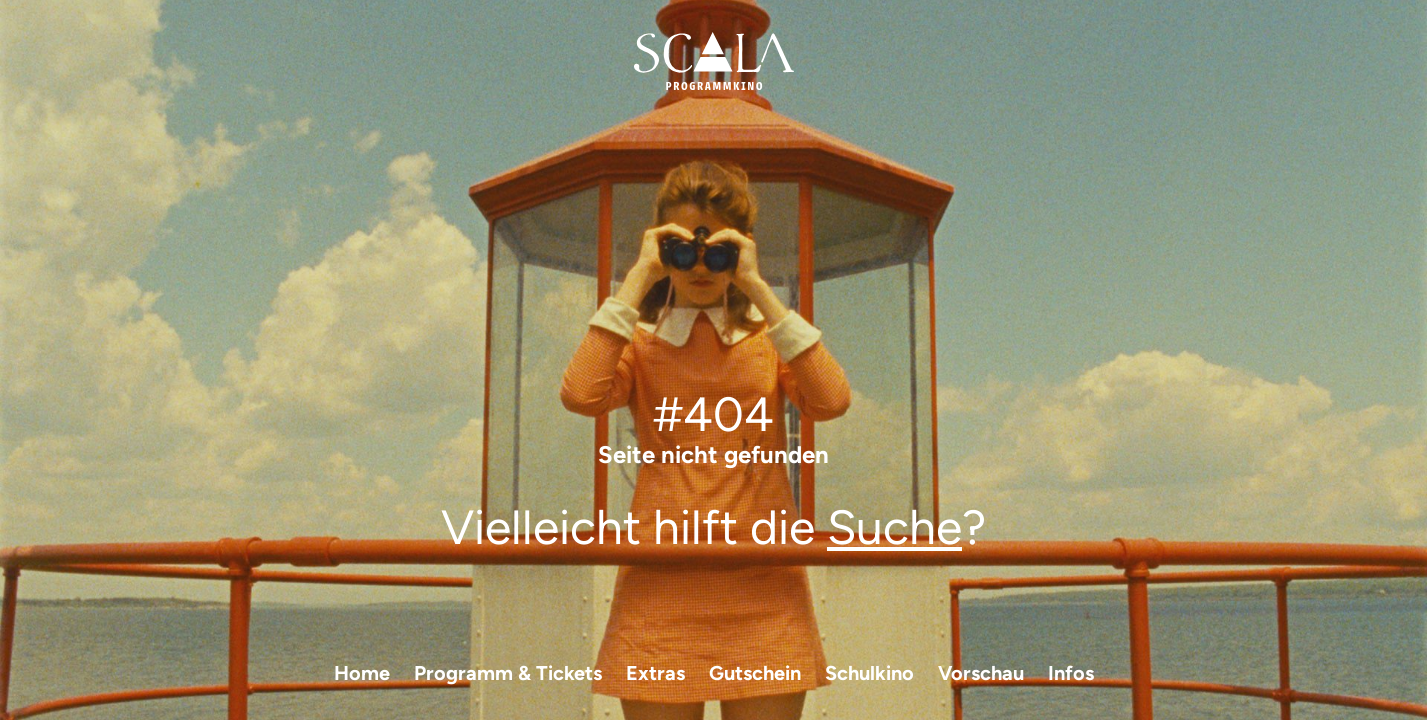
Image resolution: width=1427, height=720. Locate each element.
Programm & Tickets (508, 673)
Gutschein (755, 673)
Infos (1071, 673)
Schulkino (869, 673)
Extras (655, 673)
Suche (894, 527)
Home (362, 673)
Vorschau (981, 673)
